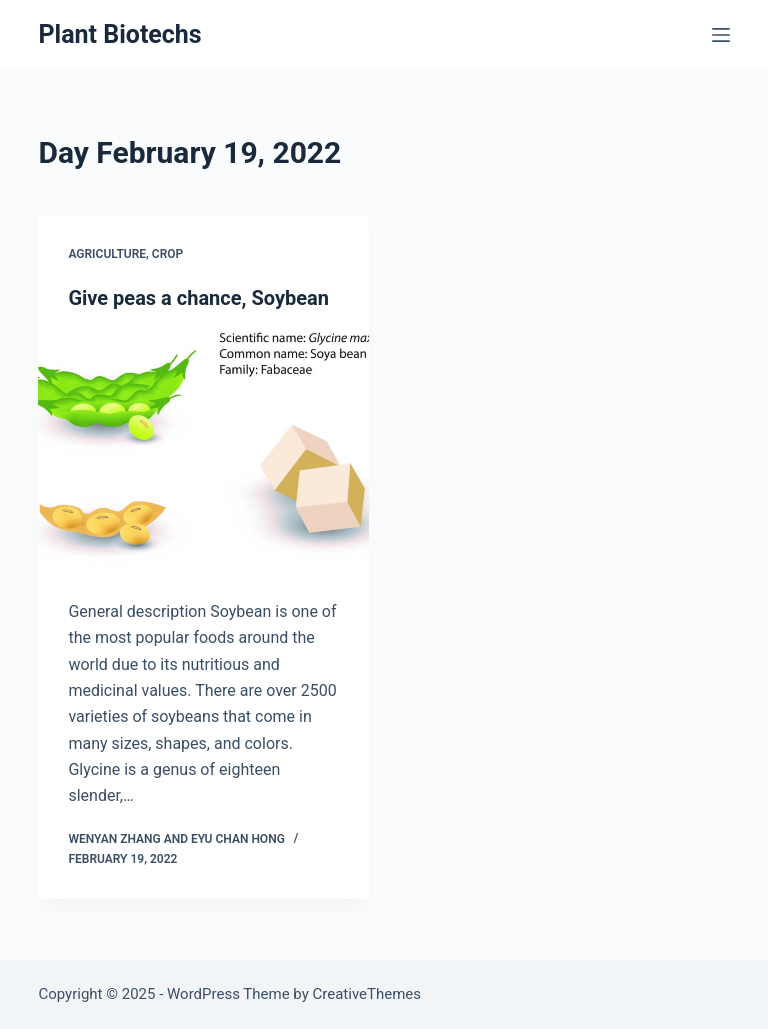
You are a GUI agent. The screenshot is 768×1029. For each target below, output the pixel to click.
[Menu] (721, 35)
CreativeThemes (367, 994)
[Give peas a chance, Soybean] (203, 455)
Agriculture (107, 254)
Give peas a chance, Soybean (198, 298)
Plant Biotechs (119, 34)
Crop (167, 254)
